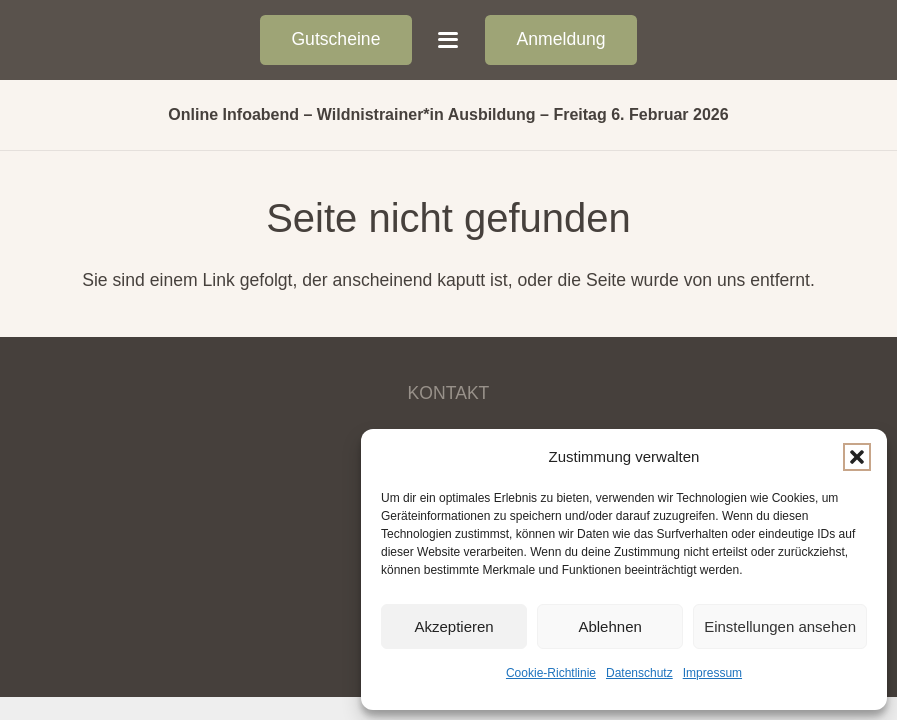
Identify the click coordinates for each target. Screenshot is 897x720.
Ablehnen (609, 626)
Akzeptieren (453, 626)
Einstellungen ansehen (780, 626)
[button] (857, 457)
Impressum (712, 673)
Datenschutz (639, 673)
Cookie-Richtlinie (551, 673)
